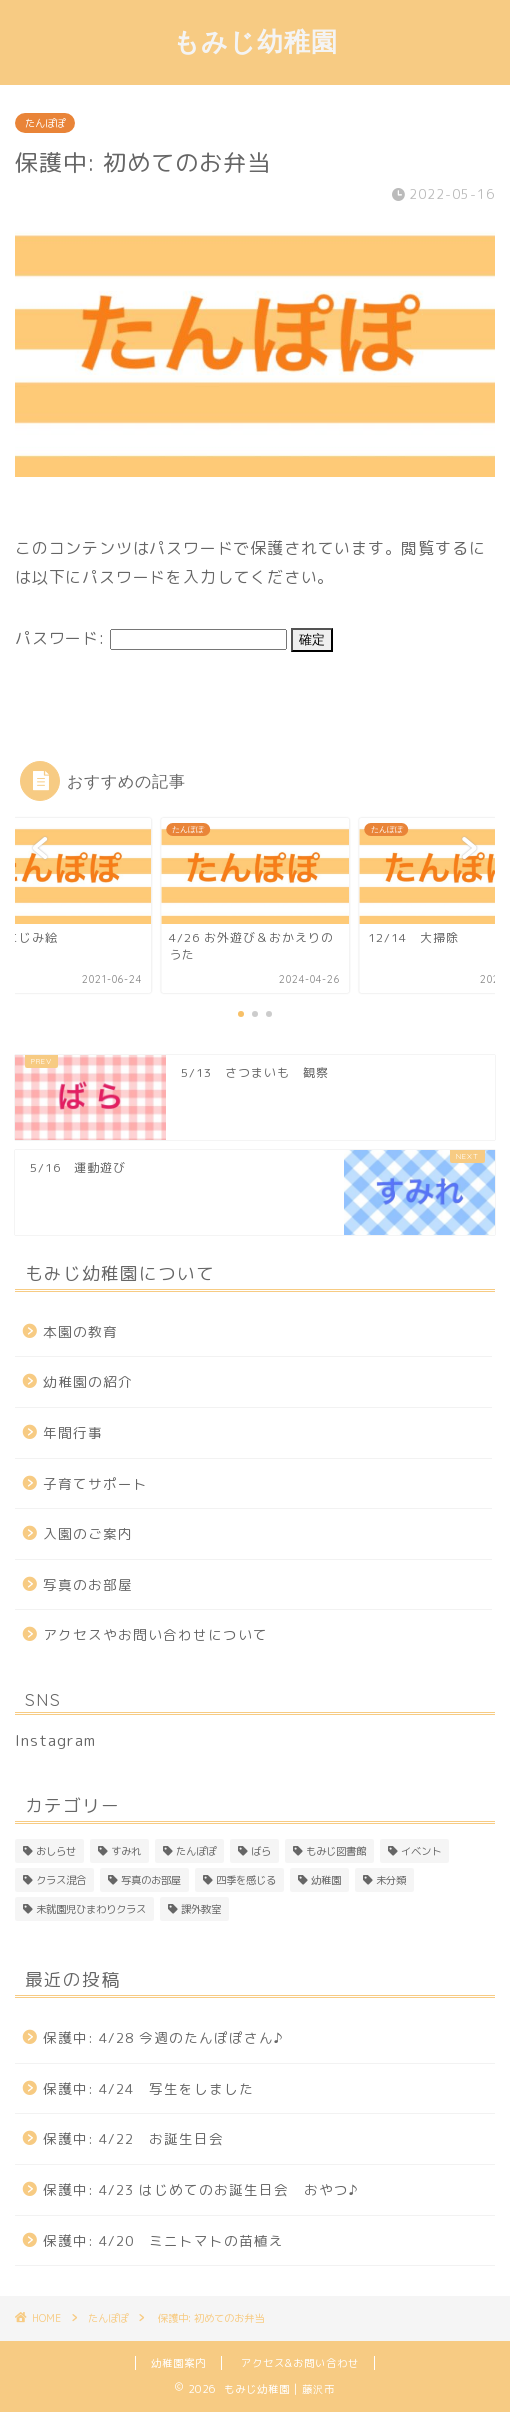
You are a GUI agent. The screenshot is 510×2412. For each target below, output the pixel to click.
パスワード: (151, 638)
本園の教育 (80, 1331)
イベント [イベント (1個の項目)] (421, 1851)
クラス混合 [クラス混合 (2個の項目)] (61, 1880)
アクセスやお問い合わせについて (155, 1634)
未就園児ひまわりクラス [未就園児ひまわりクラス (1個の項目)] (91, 1909)
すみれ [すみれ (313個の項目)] (126, 1851)
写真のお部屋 (88, 1584)
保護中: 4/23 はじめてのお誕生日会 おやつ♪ (201, 2189)
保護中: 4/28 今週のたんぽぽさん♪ (163, 2037)
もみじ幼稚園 (255, 41)
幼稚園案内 (178, 2363)
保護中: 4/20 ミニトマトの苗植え (163, 2240)
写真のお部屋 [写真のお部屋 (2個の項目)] (151, 1880)
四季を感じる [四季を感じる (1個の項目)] (246, 1880)
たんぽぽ (45, 123)
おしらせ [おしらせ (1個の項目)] (56, 1851)
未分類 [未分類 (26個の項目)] (391, 1880)
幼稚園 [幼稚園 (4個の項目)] (326, 1880)
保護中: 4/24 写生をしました (148, 2088)
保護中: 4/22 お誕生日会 (133, 2138)
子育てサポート (95, 1483)
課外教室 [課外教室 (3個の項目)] (201, 1909)
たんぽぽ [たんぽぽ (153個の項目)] (196, 1851)
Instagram (55, 1740)
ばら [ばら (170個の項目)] (261, 1851)
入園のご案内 (88, 1533)
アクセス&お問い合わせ (300, 2363)
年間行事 (73, 1432)
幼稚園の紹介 (88, 1381)
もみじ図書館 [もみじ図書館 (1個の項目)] (336, 1851)
